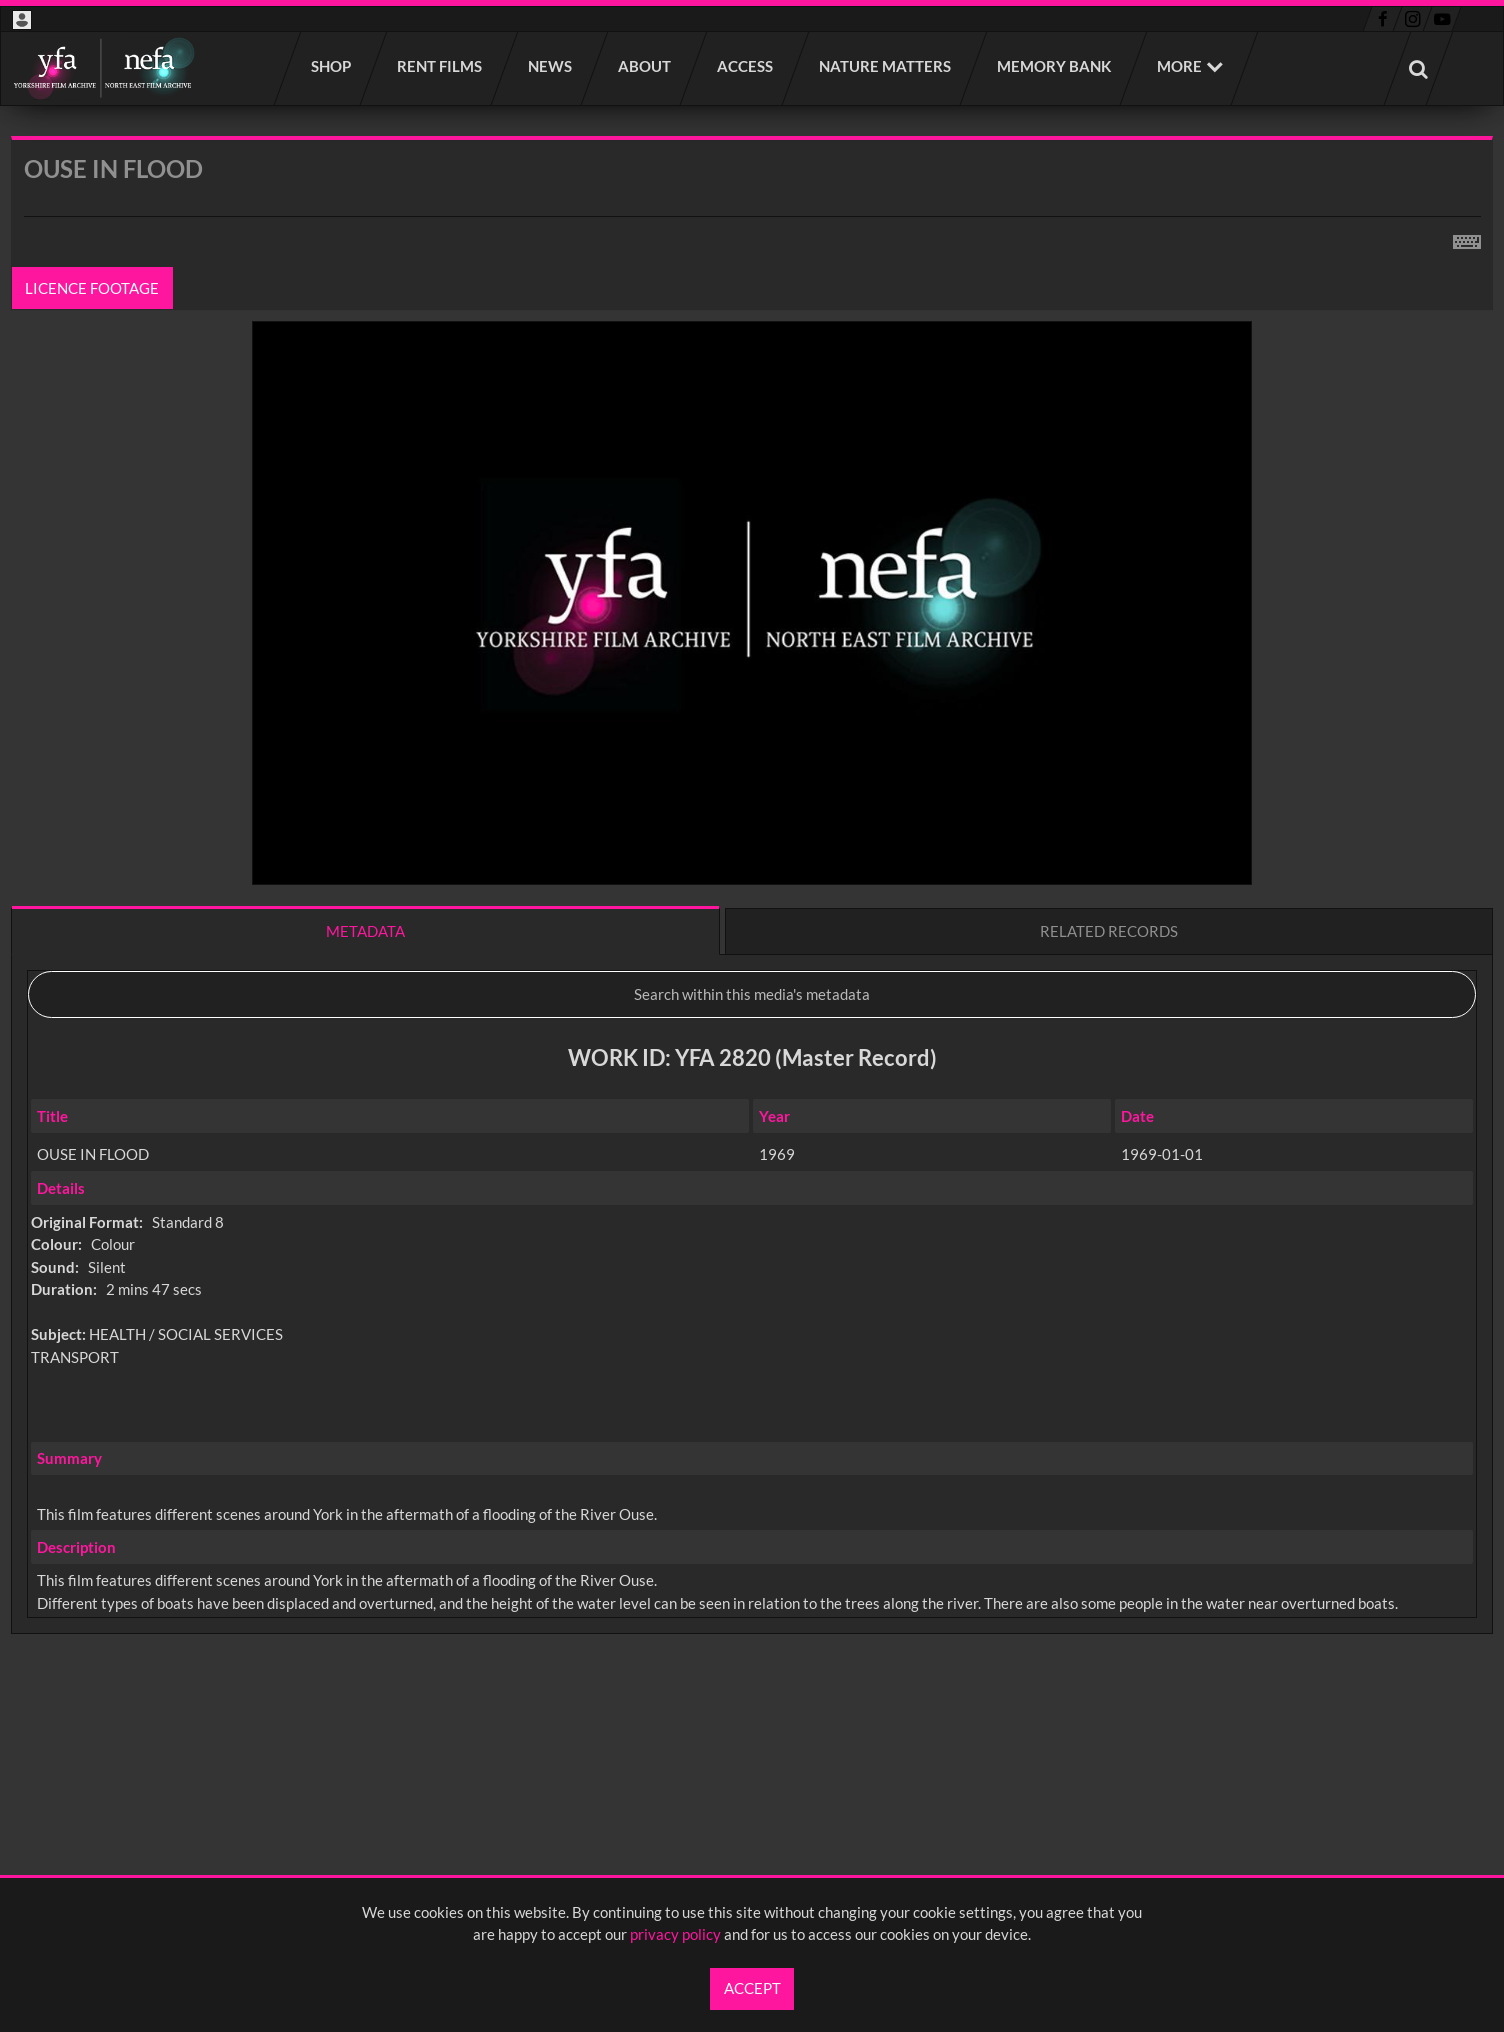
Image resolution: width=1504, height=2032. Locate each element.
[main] (752, 937)
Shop (332, 66)
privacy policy (675, 1934)
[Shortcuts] (1467, 238)
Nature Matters (886, 66)
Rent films (440, 66)
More (1179, 66)
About (645, 66)
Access (746, 66)
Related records (1109, 931)
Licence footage (93, 288)
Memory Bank (1055, 66)
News (551, 66)
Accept (752, 1988)
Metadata (365, 931)
